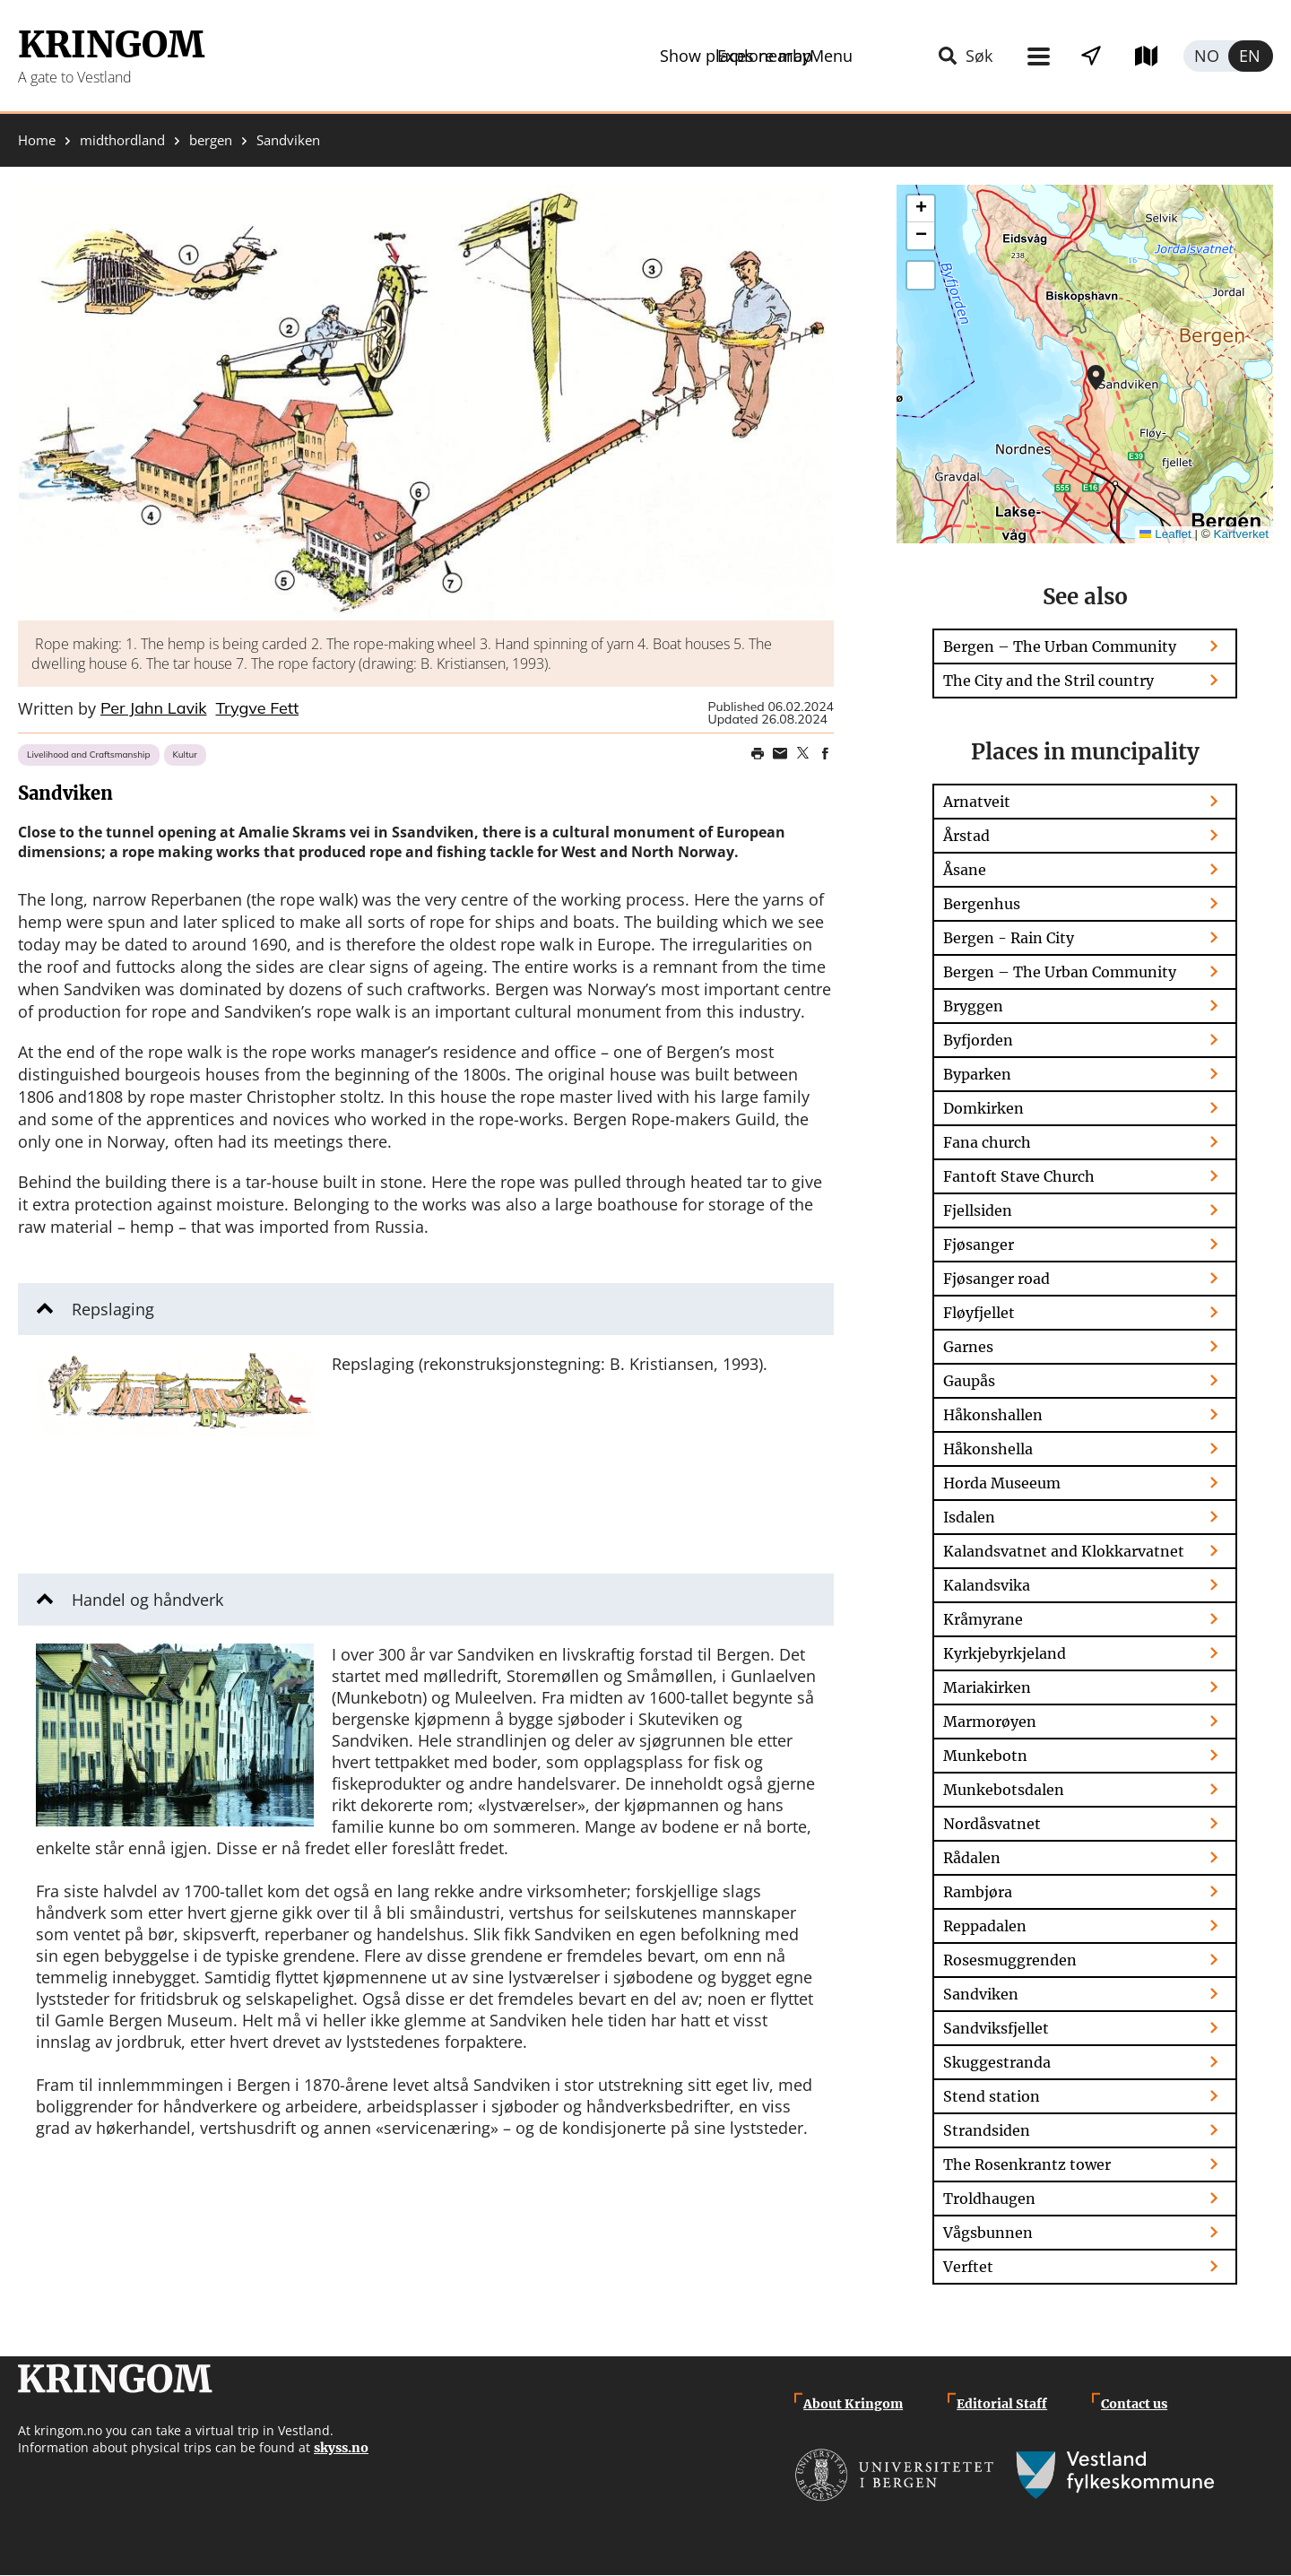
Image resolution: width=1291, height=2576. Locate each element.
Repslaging (113, 1309)
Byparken (977, 1074)
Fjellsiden (977, 1210)
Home (37, 140)
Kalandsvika (986, 1585)
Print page (758, 753)
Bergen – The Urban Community (1059, 646)
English (1250, 56)
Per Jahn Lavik (153, 709)
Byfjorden (978, 1040)
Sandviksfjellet (996, 2028)
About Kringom (853, 2404)
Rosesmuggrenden (1010, 1960)
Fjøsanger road (996, 1279)
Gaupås (969, 1381)
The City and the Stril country (1048, 681)
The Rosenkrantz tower (1027, 2164)
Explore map (1117, 55)
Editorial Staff (1002, 2404)
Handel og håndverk (147, 1599)
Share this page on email (780, 753)
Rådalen (972, 1858)
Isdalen (969, 1517)
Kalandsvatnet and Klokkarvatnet (1063, 1551)
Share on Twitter (802, 753)
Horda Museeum (1002, 1483)
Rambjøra (977, 1892)
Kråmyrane (983, 1619)
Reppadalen (985, 1926)
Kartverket (1241, 534)
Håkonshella (988, 1449)
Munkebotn (985, 1756)
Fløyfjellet (979, 1313)
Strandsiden (986, 2130)
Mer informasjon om (1096, 377)
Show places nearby (937, 55)
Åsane (964, 870)
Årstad (966, 836)
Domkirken (983, 1108)
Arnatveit (976, 802)
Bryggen (973, 1006)
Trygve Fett (257, 709)
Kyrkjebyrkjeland (1004, 1653)
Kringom (111, 44)
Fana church (987, 1142)
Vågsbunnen (988, 2233)
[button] (426, 402)
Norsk (1205, 56)
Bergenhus (981, 904)
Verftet (968, 2267)
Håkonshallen (993, 1415)
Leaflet (1165, 534)
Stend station (991, 2096)
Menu (786, 55)
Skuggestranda (997, 2062)
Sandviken (980, 1994)
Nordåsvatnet (992, 1824)
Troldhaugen (989, 2198)
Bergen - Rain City (1008, 938)
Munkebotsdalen (1003, 1790)
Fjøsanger (978, 1244)
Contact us (1134, 2404)
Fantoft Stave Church (1019, 1176)
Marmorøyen (989, 1721)
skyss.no (341, 2448)
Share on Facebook (825, 753)
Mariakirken (987, 1687)
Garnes (968, 1347)
